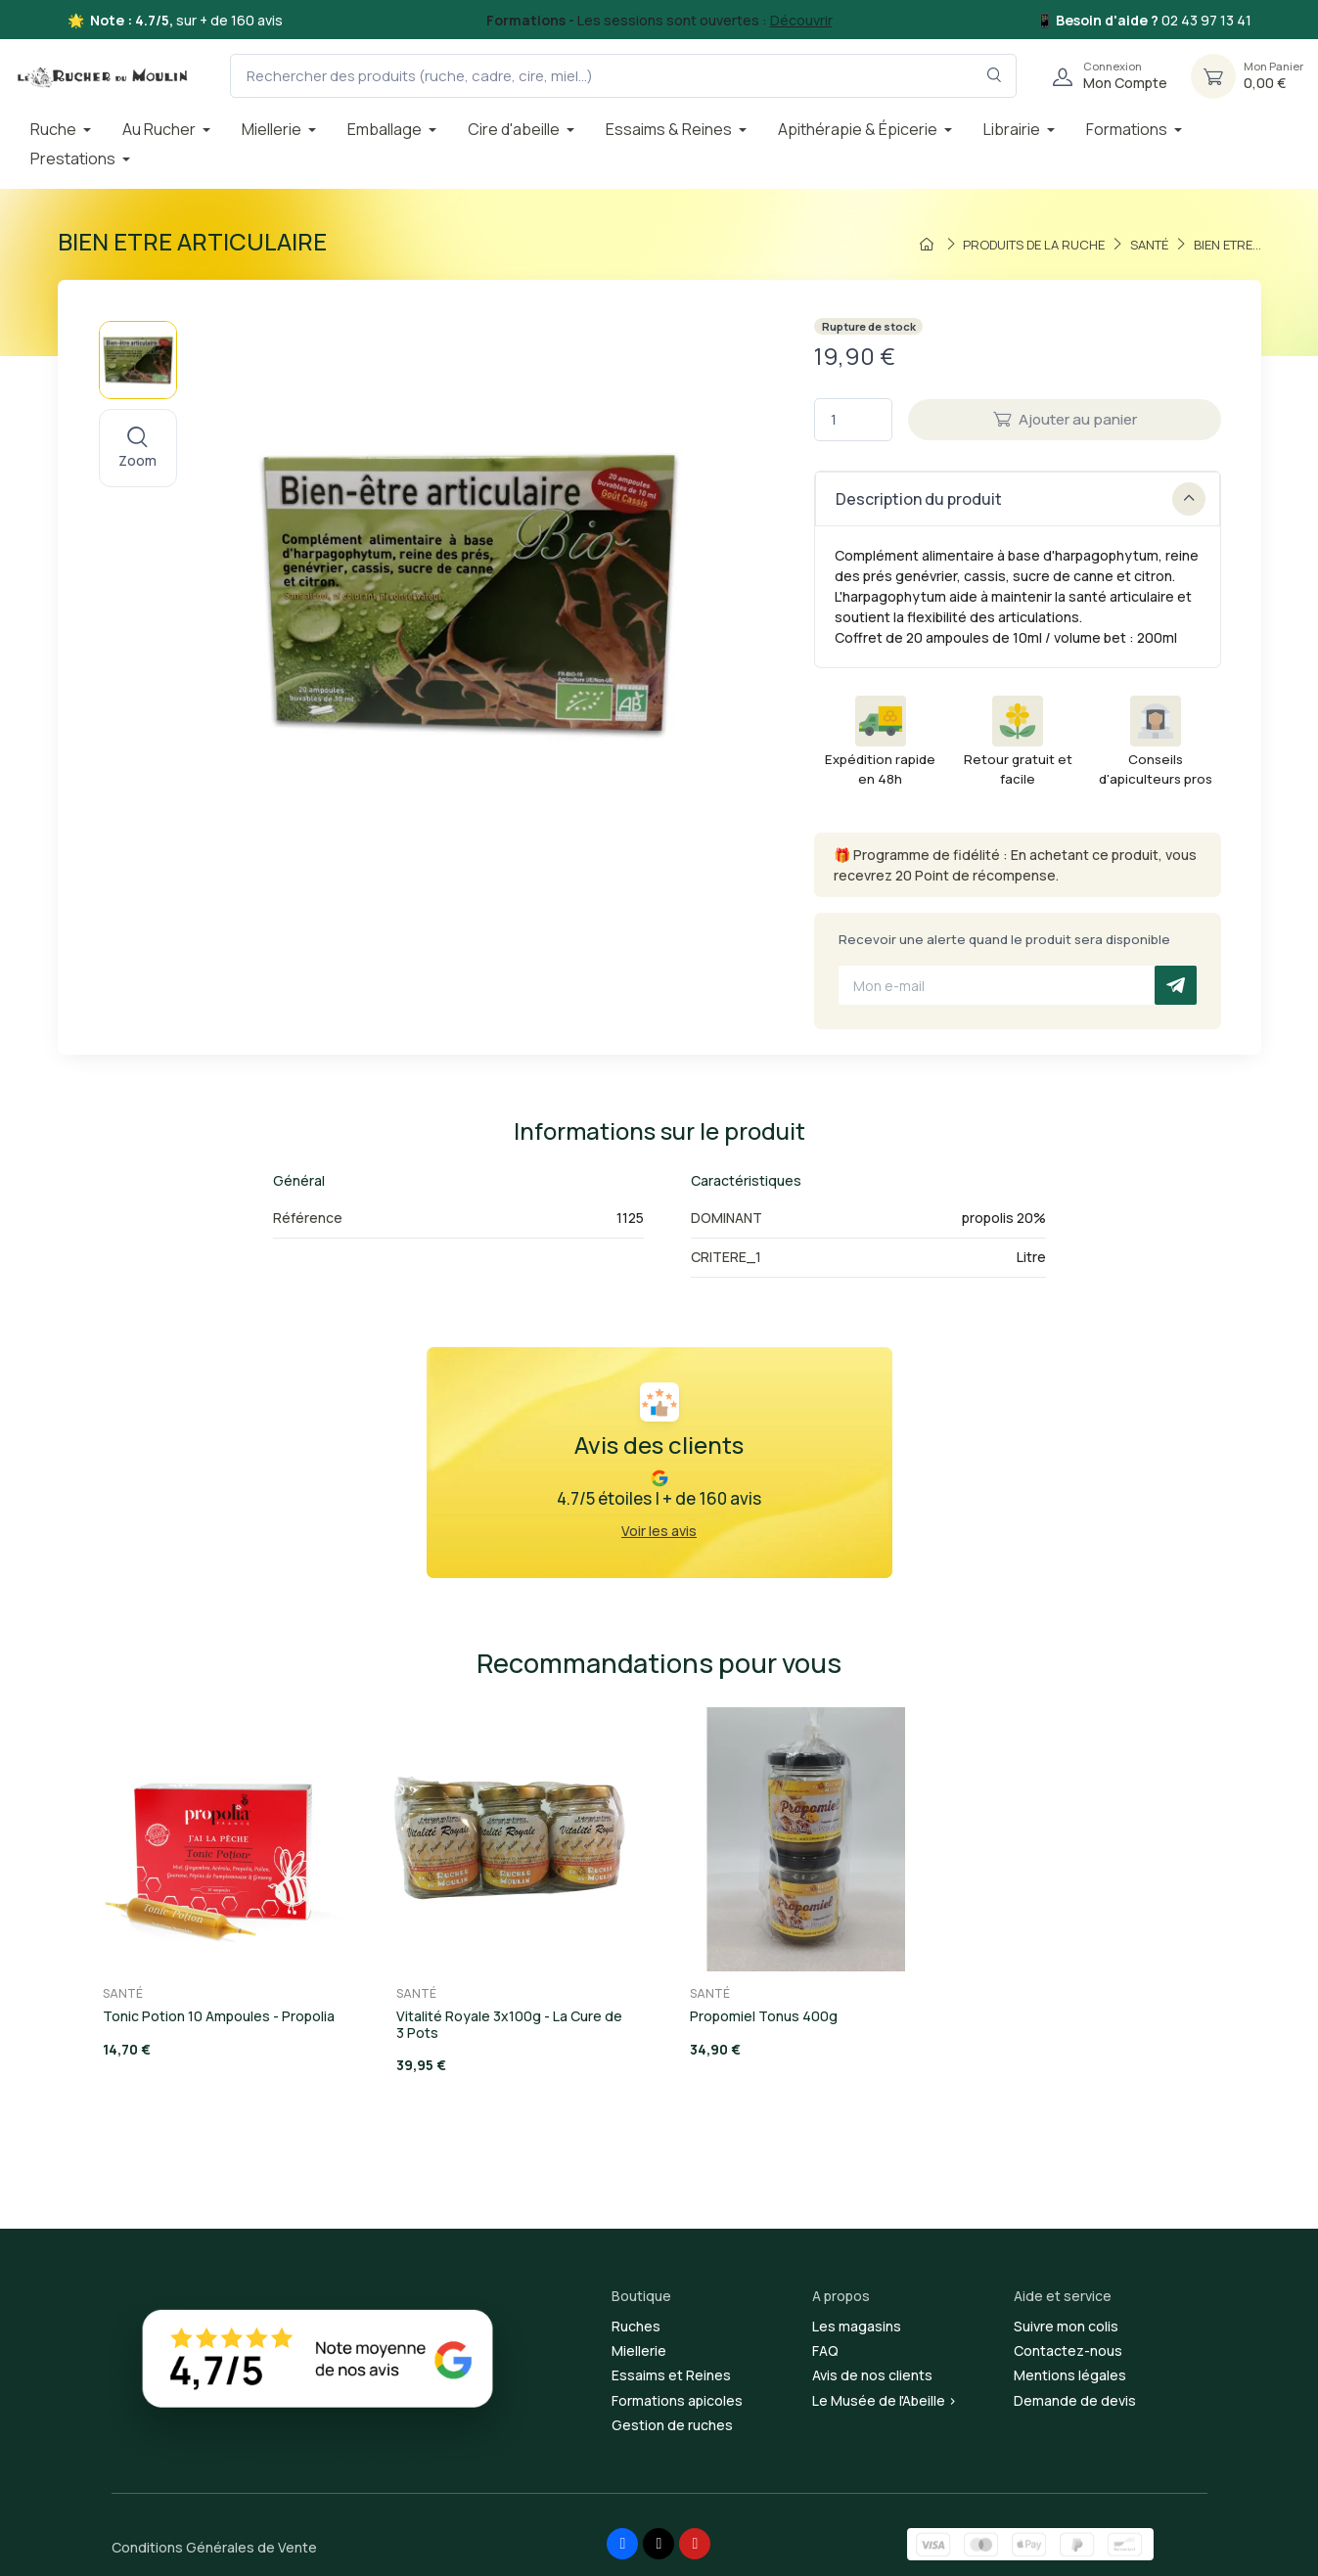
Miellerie (639, 2350)
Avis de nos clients (872, 2375)
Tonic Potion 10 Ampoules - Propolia (219, 2016)
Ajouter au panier (1065, 419)
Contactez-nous (1068, 2350)
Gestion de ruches (672, 2425)
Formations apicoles (677, 2400)
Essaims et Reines (671, 2375)
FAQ (825, 2350)
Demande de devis (1075, 2400)
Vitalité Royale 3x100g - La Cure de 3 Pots (509, 2024)
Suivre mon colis (1066, 2326)
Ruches (636, 2326)
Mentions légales (1070, 2375)
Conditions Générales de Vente (214, 2547)
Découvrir (801, 20)
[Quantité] (853, 420)
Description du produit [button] (1020, 499)
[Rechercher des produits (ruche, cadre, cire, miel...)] (623, 76)
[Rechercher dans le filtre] (995, 76)
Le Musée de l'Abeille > (884, 2400)
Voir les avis (659, 1530)
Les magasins (856, 2326)
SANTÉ (123, 1993)
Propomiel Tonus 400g (764, 2016)
